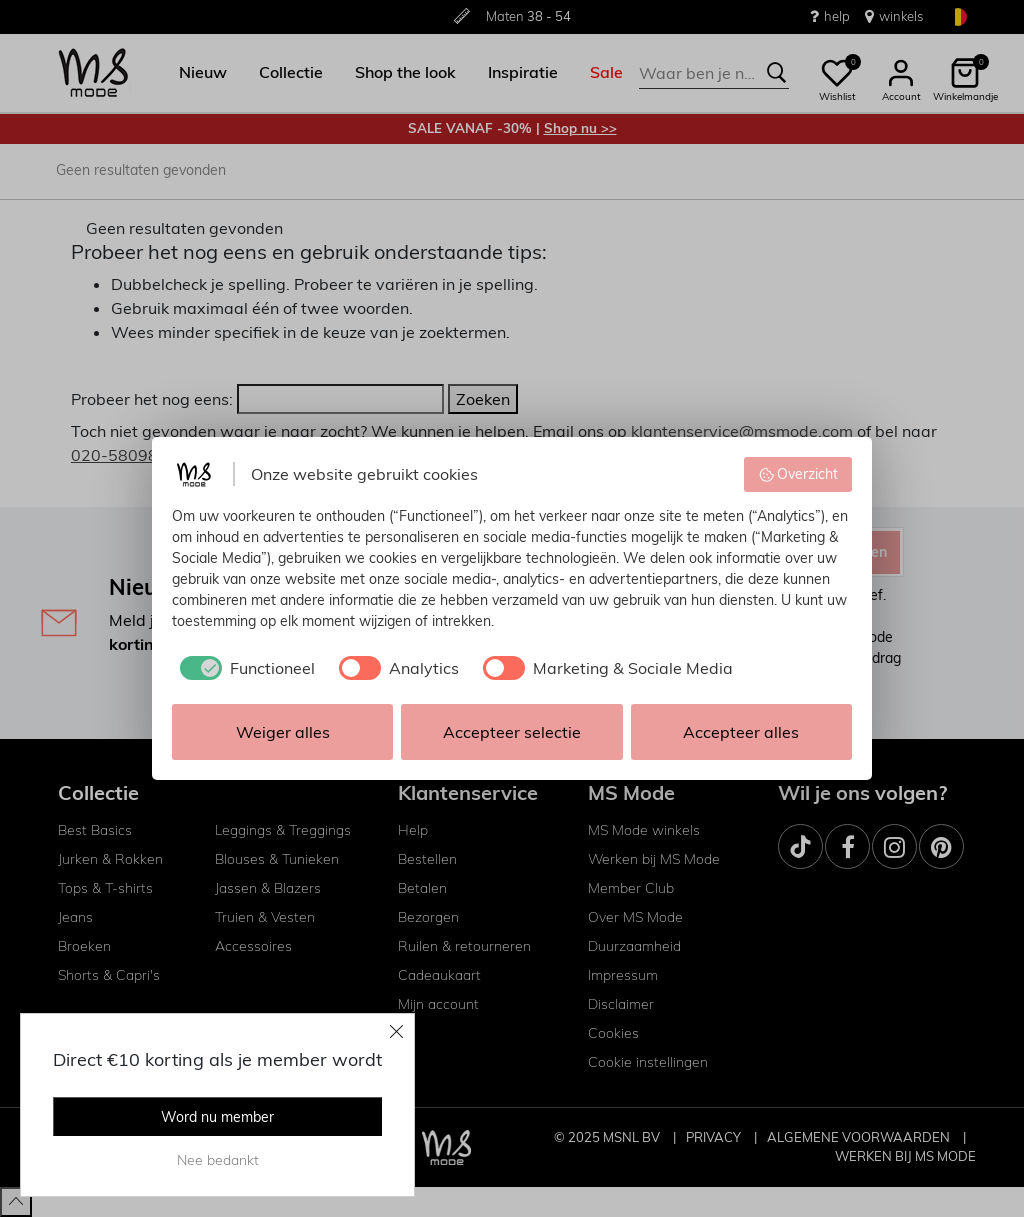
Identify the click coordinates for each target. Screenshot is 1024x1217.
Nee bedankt (218, 1160)
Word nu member (217, 1117)
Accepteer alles (741, 732)
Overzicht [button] (798, 474)
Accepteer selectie (512, 732)
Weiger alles (283, 732)
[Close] (397, 1031)
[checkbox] (243, 668)
